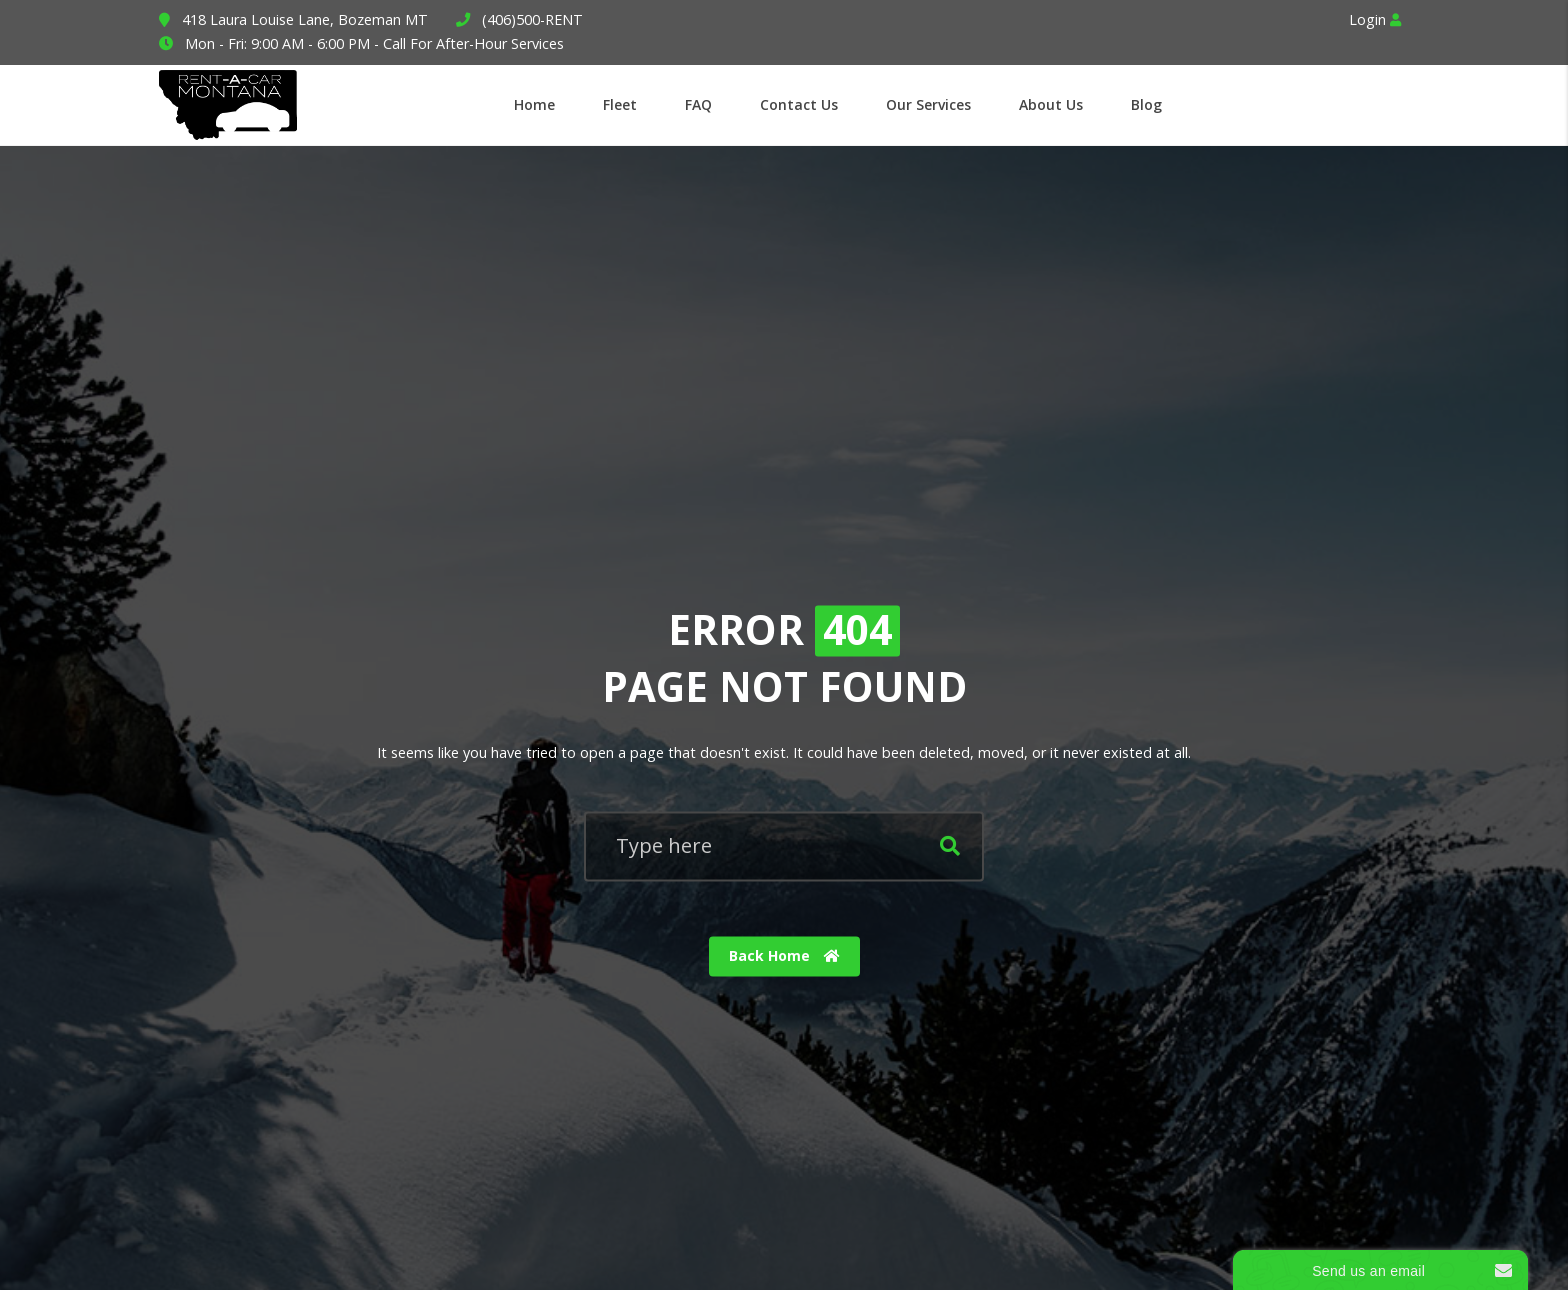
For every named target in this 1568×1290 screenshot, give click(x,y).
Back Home (784, 956)
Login (1375, 19)
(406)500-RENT (532, 19)
